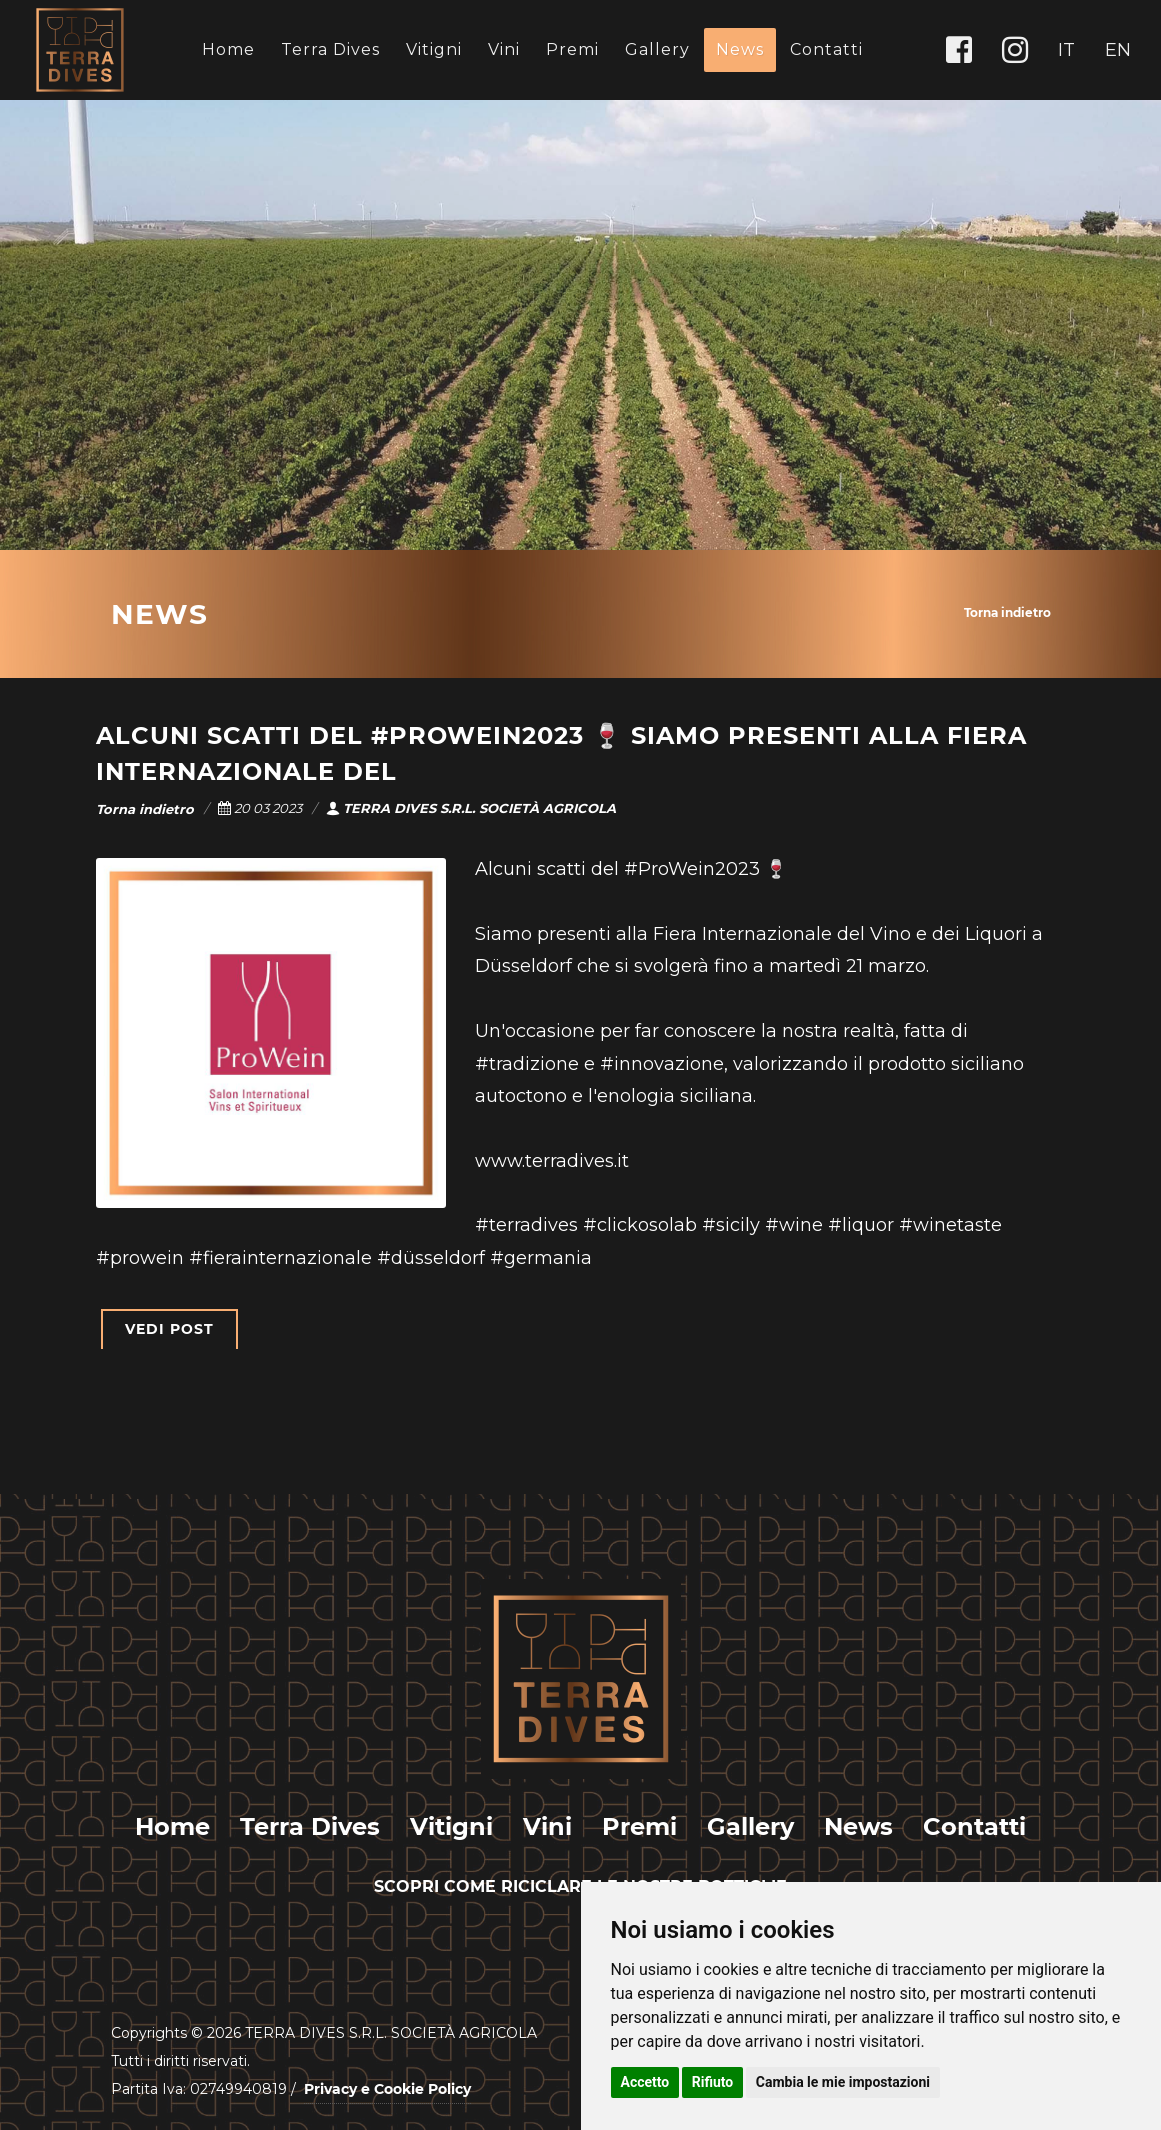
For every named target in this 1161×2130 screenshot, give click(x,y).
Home (228, 49)
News (740, 49)
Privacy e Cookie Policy (387, 2089)
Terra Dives (330, 49)
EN (1118, 50)
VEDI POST (169, 1329)
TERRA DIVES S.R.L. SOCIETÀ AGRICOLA (471, 808)
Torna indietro (1007, 612)
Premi (572, 49)
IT (1066, 50)
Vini (504, 49)
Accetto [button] (645, 2082)
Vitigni (434, 49)
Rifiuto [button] (713, 2082)
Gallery (657, 49)
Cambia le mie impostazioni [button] (843, 2082)
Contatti (826, 49)
